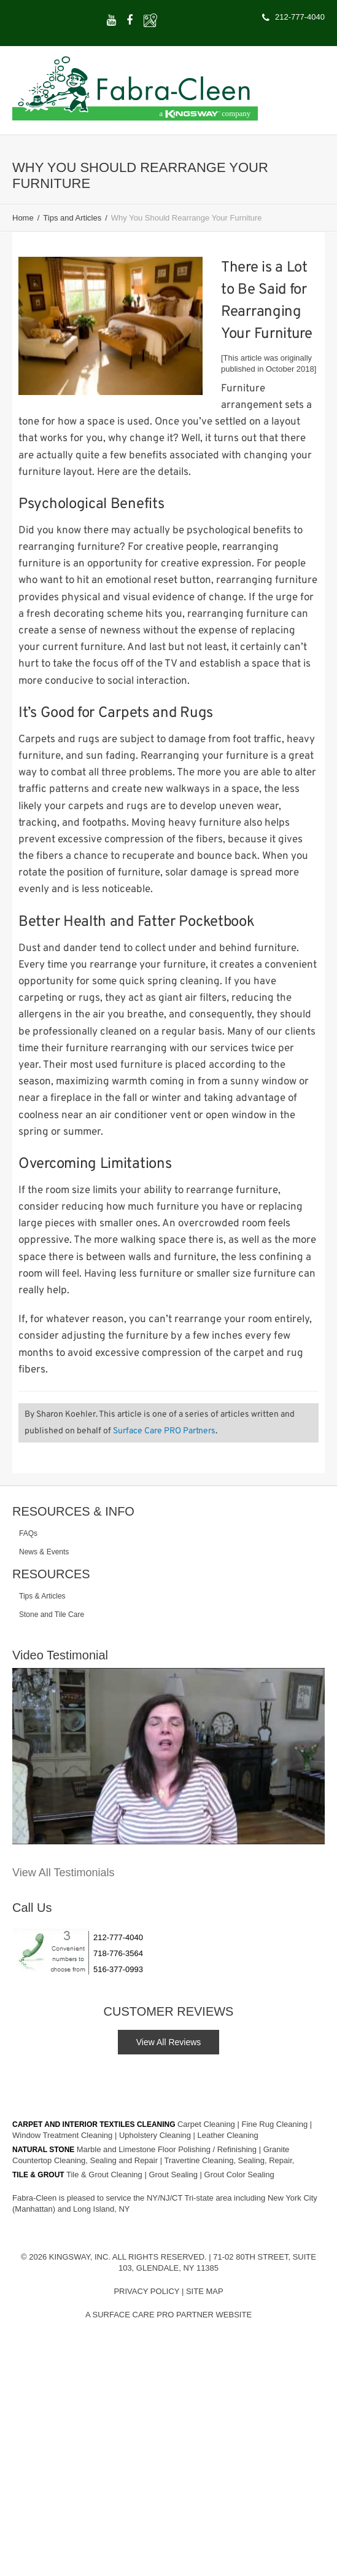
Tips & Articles (42, 1596)
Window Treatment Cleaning (63, 2135)
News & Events (44, 1552)
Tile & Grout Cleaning (105, 2174)
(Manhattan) (35, 2209)
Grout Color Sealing (239, 2174)
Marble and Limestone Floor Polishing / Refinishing (168, 2149)
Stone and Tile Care (51, 1614)
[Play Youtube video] (168, 1756)
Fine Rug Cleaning (275, 2124)
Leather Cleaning (228, 2135)
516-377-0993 (118, 1969)
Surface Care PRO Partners (164, 1431)
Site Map (204, 2291)
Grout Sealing (174, 2174)
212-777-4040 (118, 1937)
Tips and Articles (72, 217)
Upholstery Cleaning (156, 2135)
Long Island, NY (101, 2209)
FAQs (28, 1533)
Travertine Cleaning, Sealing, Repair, (229, 2160)
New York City (292, 2197)
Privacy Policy (146, 2291)
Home (23, 217)
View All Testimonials (63, 1872)
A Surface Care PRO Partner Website (168, 2314)
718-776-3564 (118, 1953)
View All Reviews (168, 2042)
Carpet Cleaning (207, 2124)
